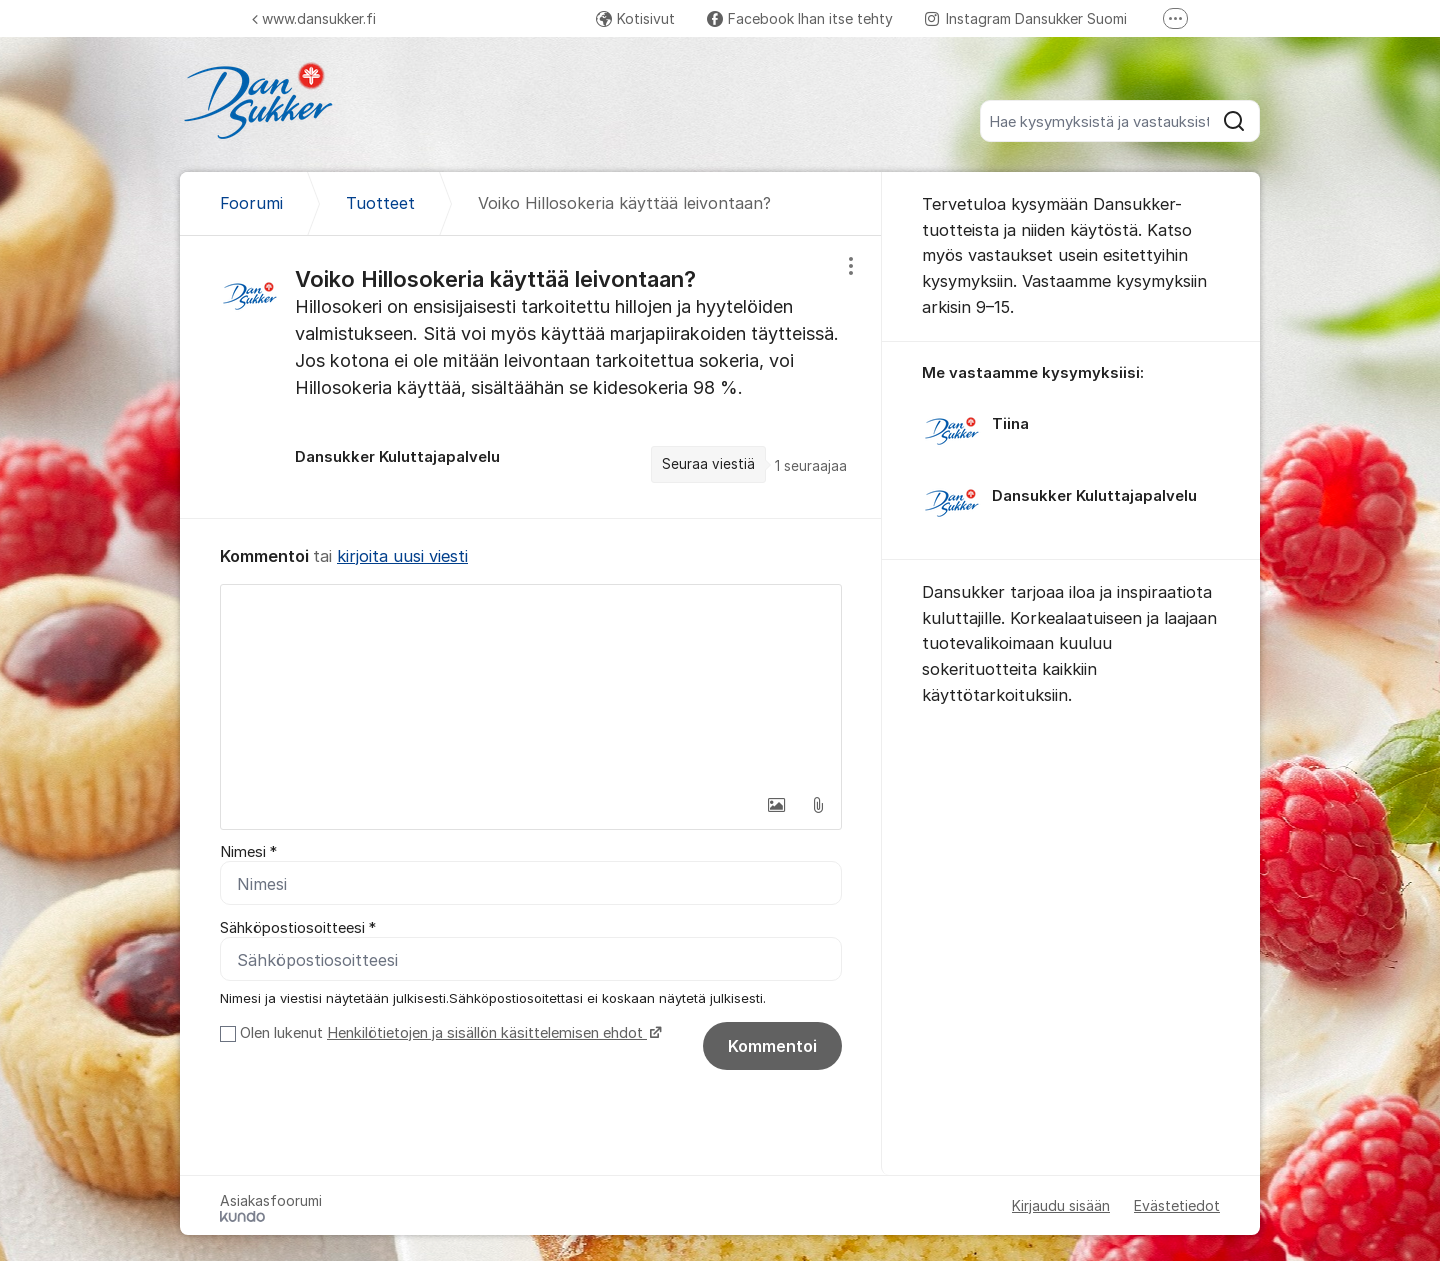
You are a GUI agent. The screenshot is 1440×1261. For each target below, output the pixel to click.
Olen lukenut (448, 1033)
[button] (776, 805)
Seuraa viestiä (708, 464)
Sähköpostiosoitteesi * (298, 928)
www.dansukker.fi (314, 18)
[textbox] (531, 685)
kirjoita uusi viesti (402, 556)
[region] (531, 376)
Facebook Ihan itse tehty (800, 18)
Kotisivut (635, 18)
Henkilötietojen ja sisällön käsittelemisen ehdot (487, 1033)
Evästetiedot (1177, 1205)
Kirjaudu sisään (1061, 1205)
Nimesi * (248, 852)
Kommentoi (772, 1046)
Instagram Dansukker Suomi (1026, 18)
